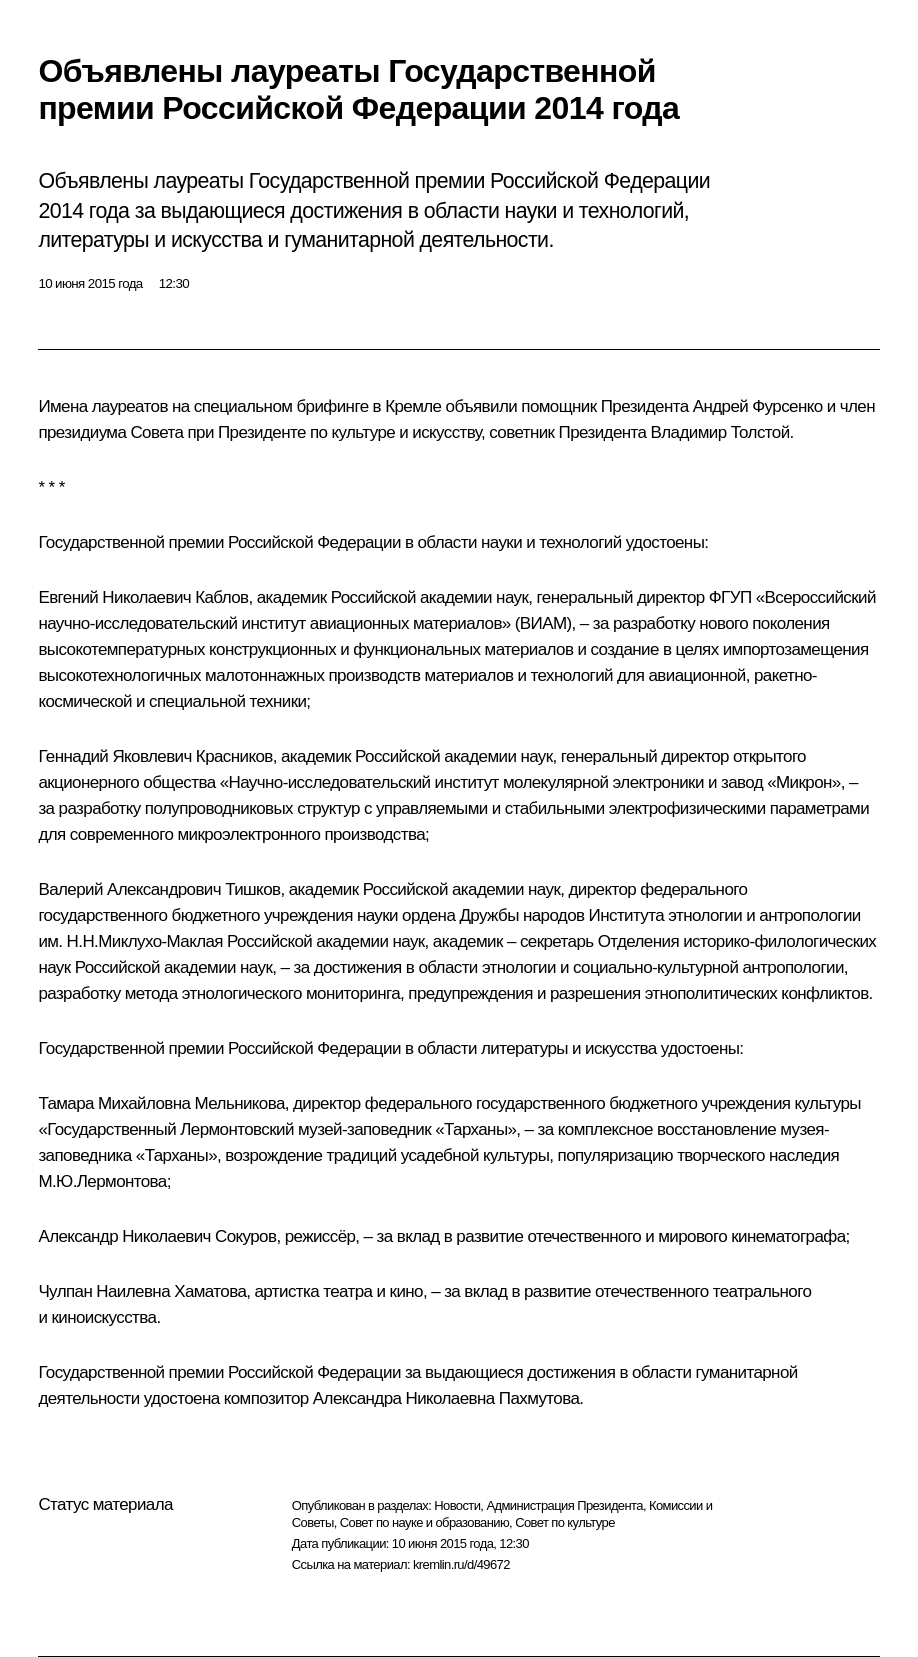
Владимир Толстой (720, 432)
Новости (457, 1505)
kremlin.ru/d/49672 (461, 1564)
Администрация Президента (564, 1505)
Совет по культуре (565, 1522)
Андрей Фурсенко (758, 406)
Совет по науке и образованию (424, 1522)
